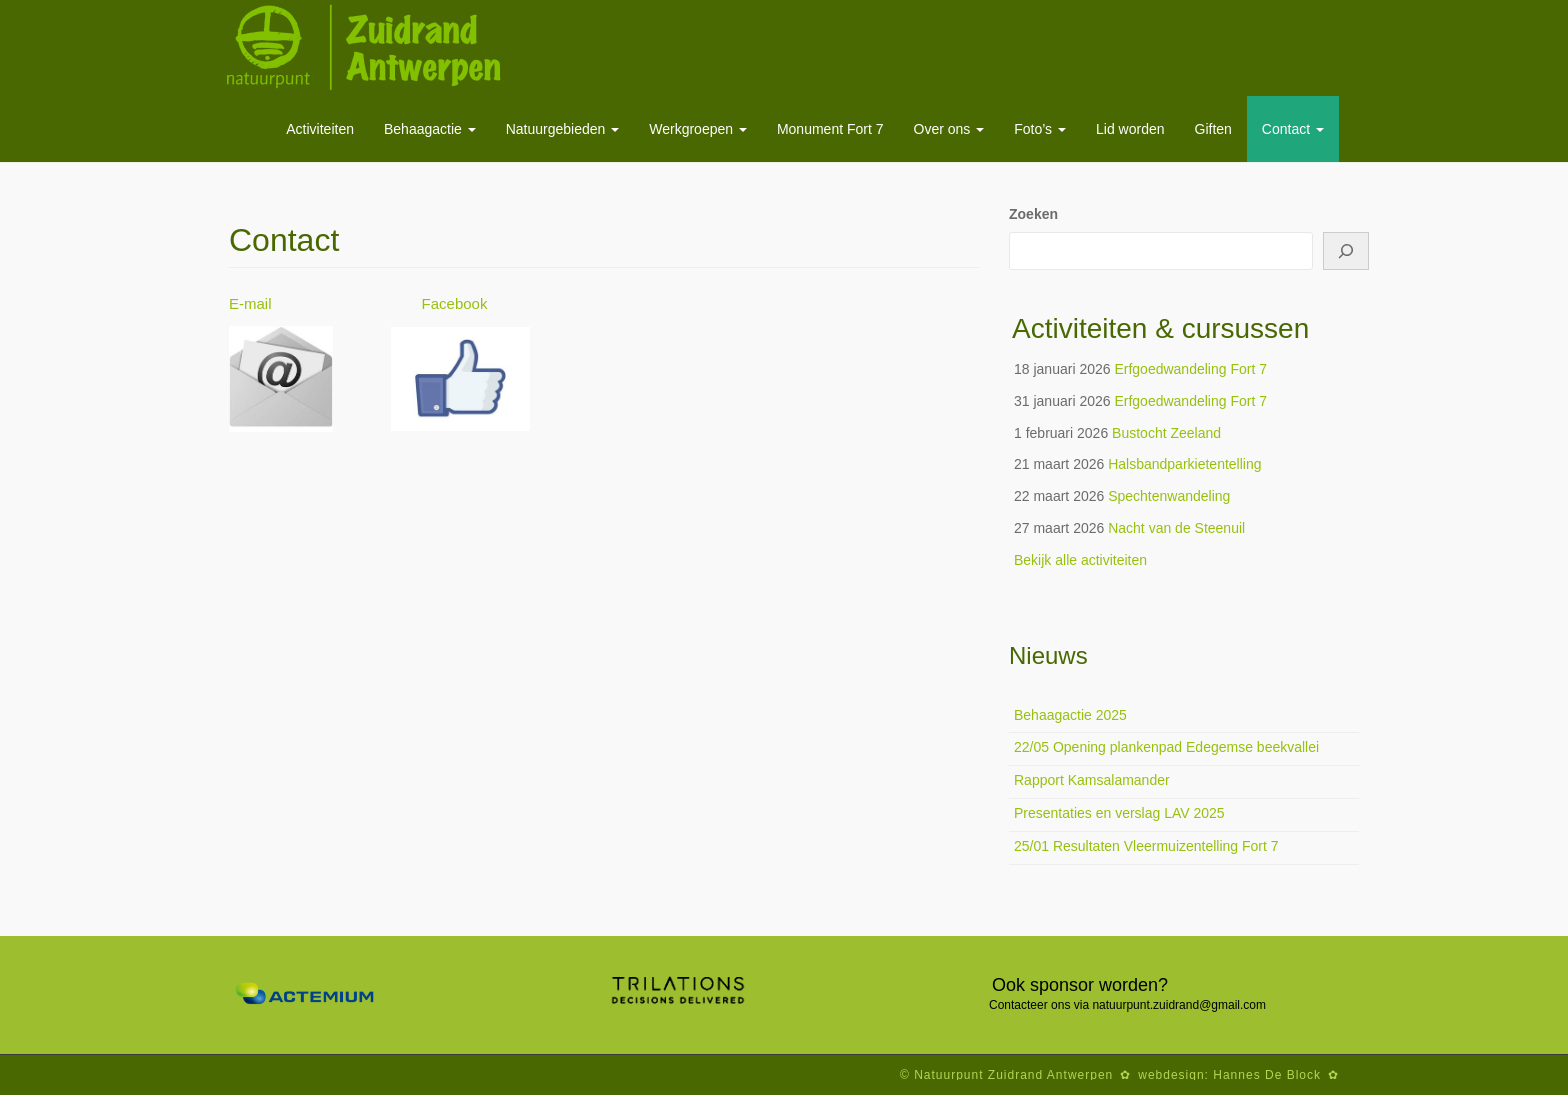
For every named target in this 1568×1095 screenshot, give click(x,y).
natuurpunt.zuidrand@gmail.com (1179, 1005)
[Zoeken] (1346, 251)
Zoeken (1033, 214)
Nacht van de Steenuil (1176, 528)
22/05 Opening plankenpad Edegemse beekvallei (1166, 747)
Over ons (949, 129)
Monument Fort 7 (830, 129)
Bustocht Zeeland (1166, 433)
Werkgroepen (698, 129)
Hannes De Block (1267, 1075)
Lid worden (1130, 129)
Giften (1213, 129)
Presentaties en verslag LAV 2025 (1119, 813)
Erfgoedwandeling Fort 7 (1190, 369)
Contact (1293, 129)
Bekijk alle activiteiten (1080, 560)
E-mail (250, 303)
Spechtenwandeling (1169, 496)
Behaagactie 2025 (1070, 715)
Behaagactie (430, 129)
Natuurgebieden (563, 129)
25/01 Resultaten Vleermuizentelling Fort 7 (1146, 846)
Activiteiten (320, 129)
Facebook (457, 303)
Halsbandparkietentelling (1184, 464)
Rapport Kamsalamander (1092, 780)
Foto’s (1040, 129)
